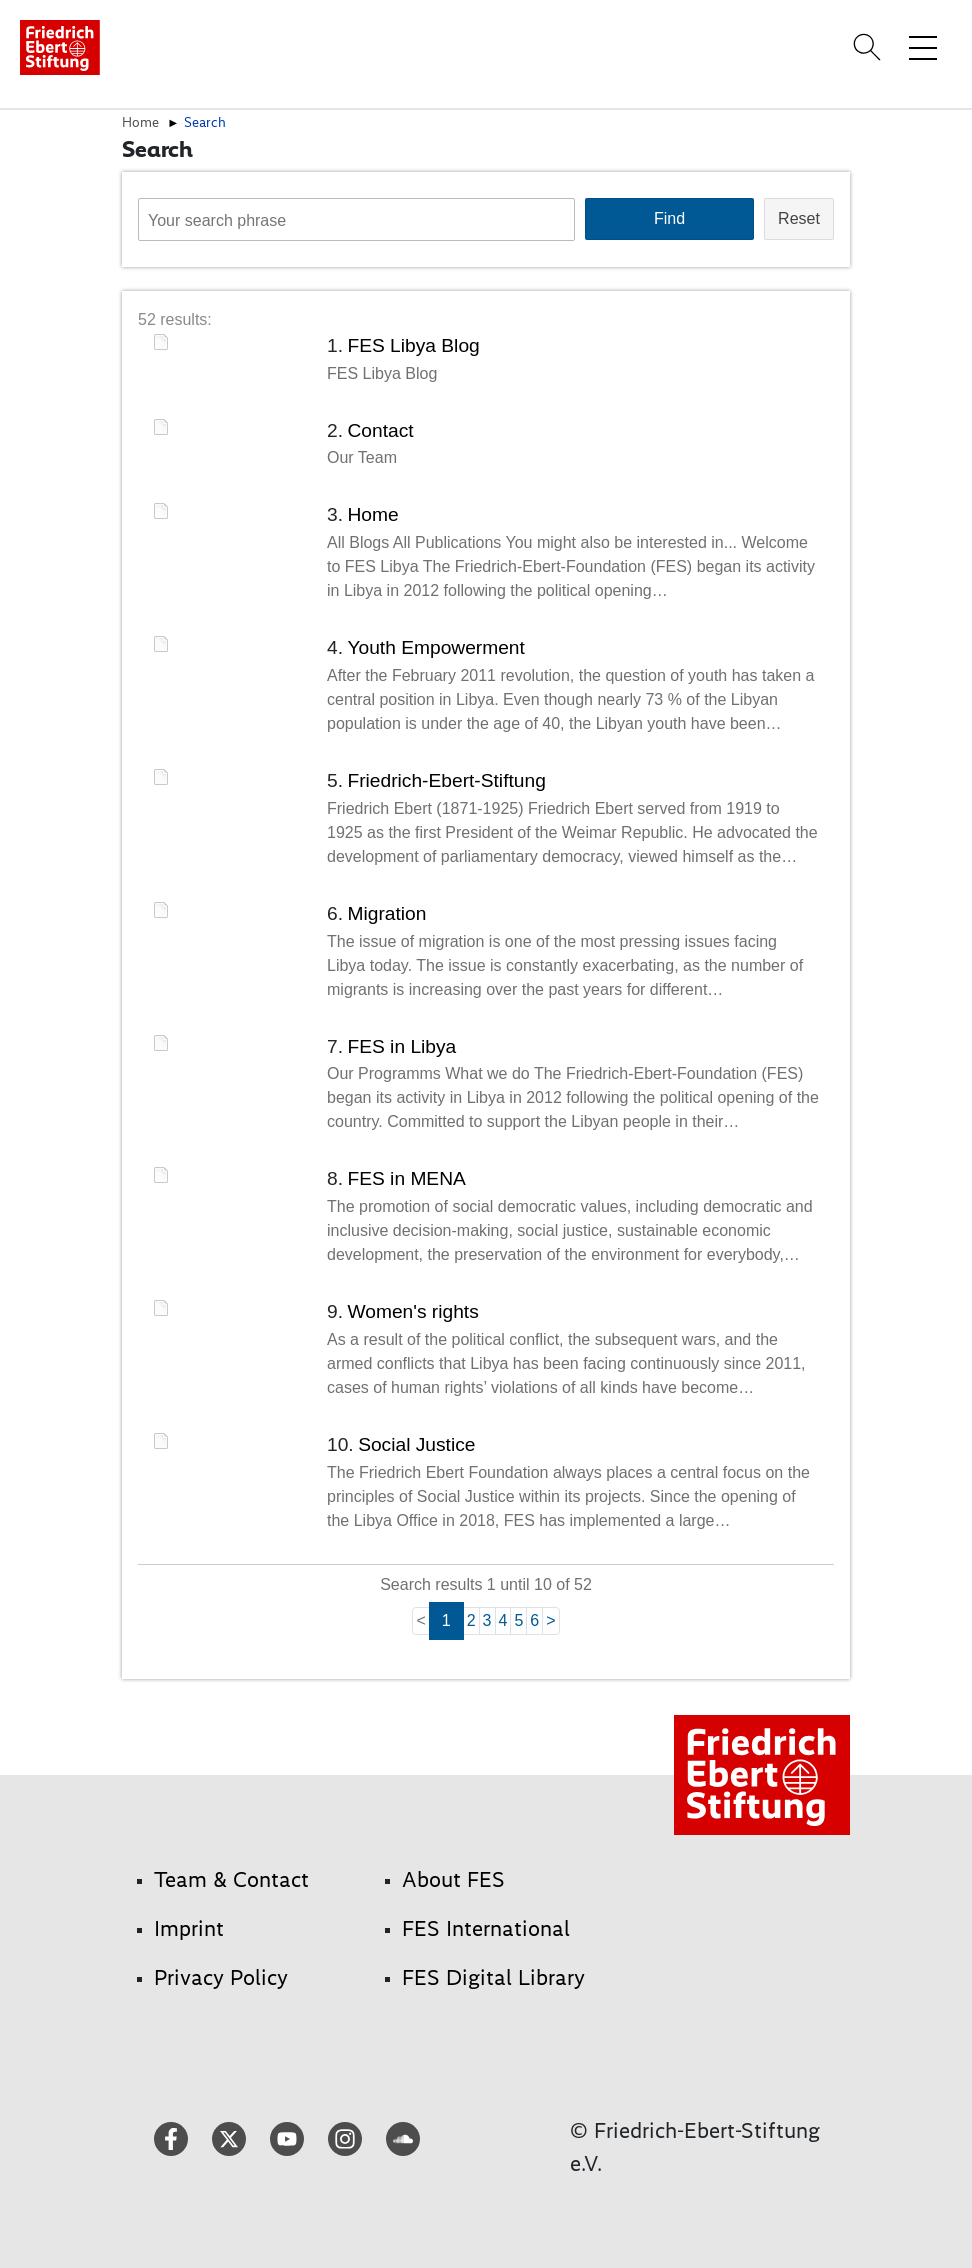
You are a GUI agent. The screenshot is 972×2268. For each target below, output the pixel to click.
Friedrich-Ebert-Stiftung (446, 780)
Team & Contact (231, 1879)
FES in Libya (401, 1046)
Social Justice (416, 1444)
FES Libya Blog (413, 345)
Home (140, 122)
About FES (453, 1879)
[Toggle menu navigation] (923, 47)
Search (205, 122)
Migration (386, 913)
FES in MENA (406, 1178)
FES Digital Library (493, 1977)
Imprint (189, 1928)
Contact (380, 430)
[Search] (870, 47)
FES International (486, 1928)
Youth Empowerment (435, 647)
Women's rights (412, 1311)
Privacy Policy (221, 1977)
